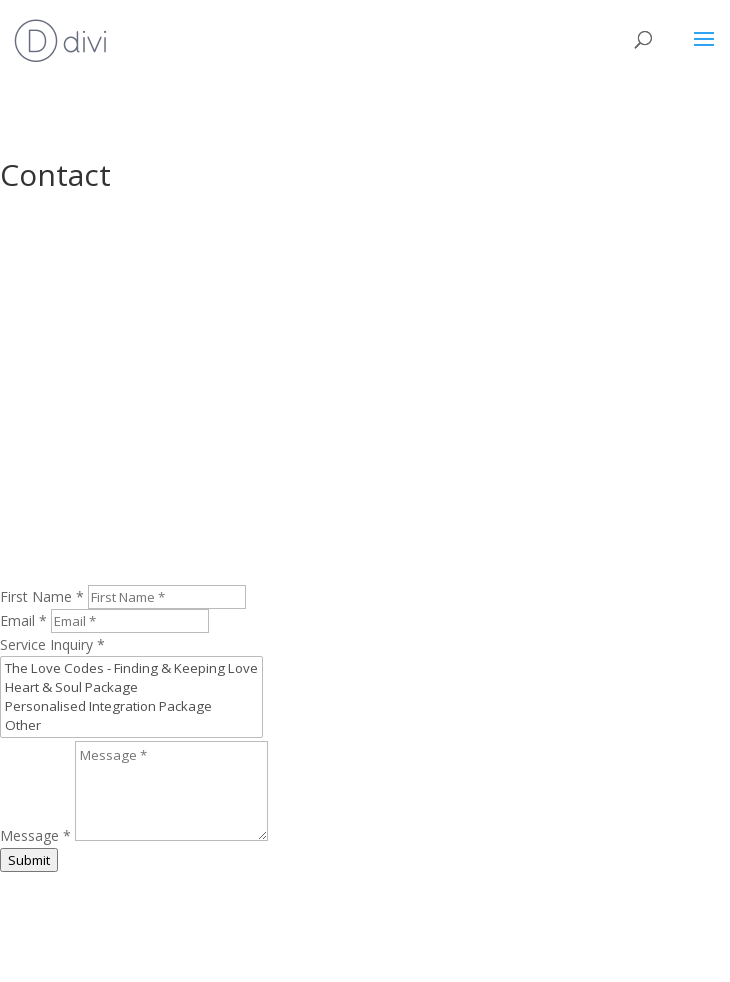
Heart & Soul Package (131, 687)
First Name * (42, 596)
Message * (35, 835)
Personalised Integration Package (131, 706)
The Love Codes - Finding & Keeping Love (131, 668)
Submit (29, 860)
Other (131, 725)
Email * (23, 620)
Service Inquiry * (52, 644)
